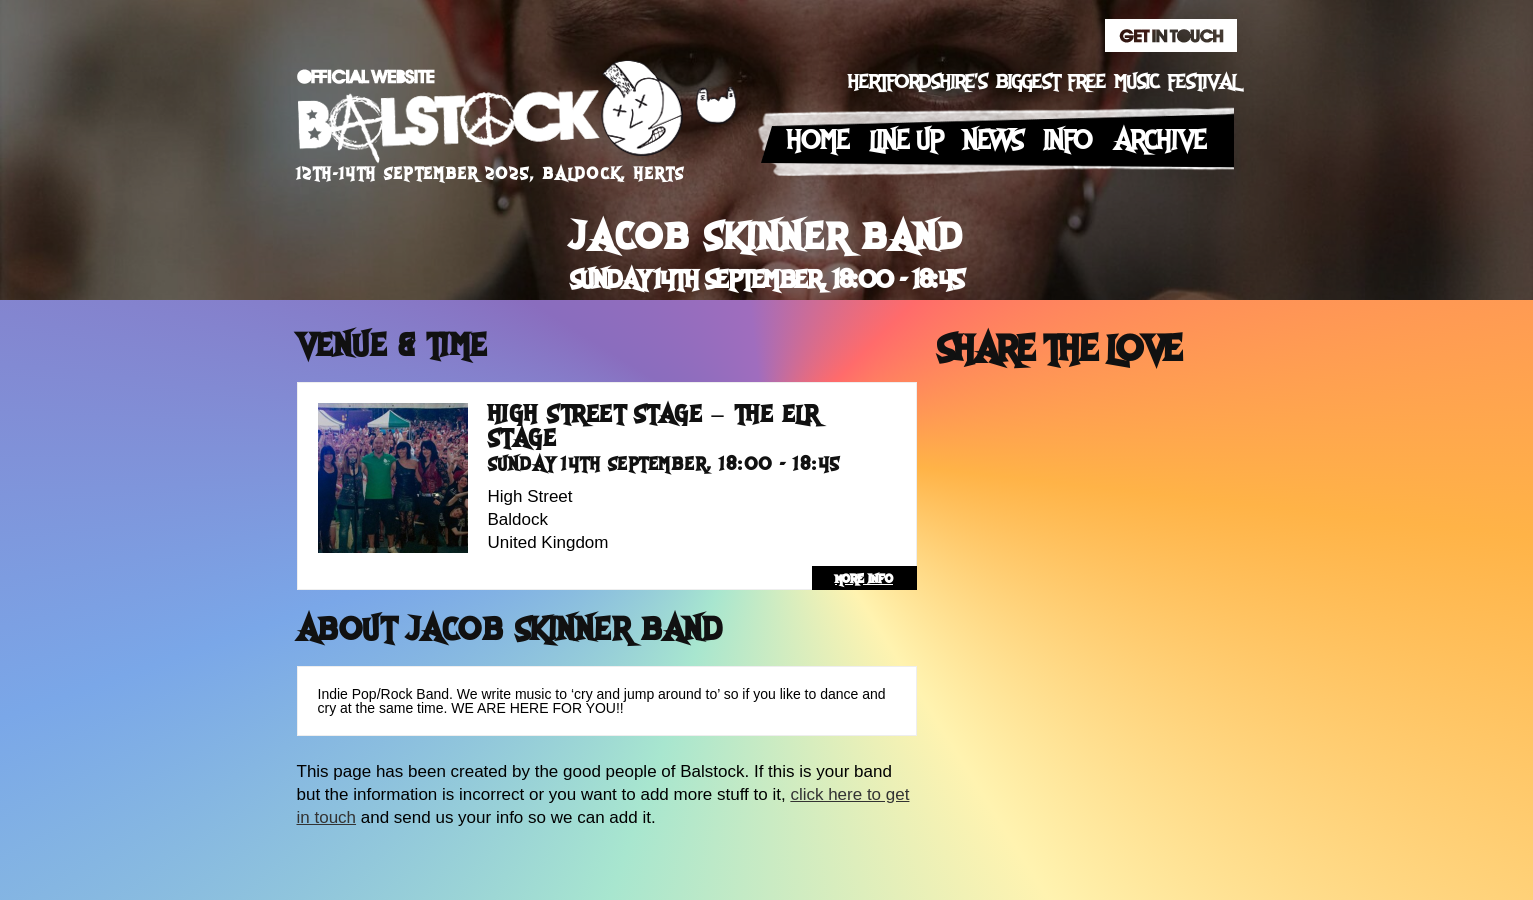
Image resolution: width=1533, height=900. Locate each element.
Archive (1160, 140)
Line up (906, 140)
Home (818, 140)
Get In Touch (1171, 35)
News (993, 140)
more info (864, 578)
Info (1068, 140)
